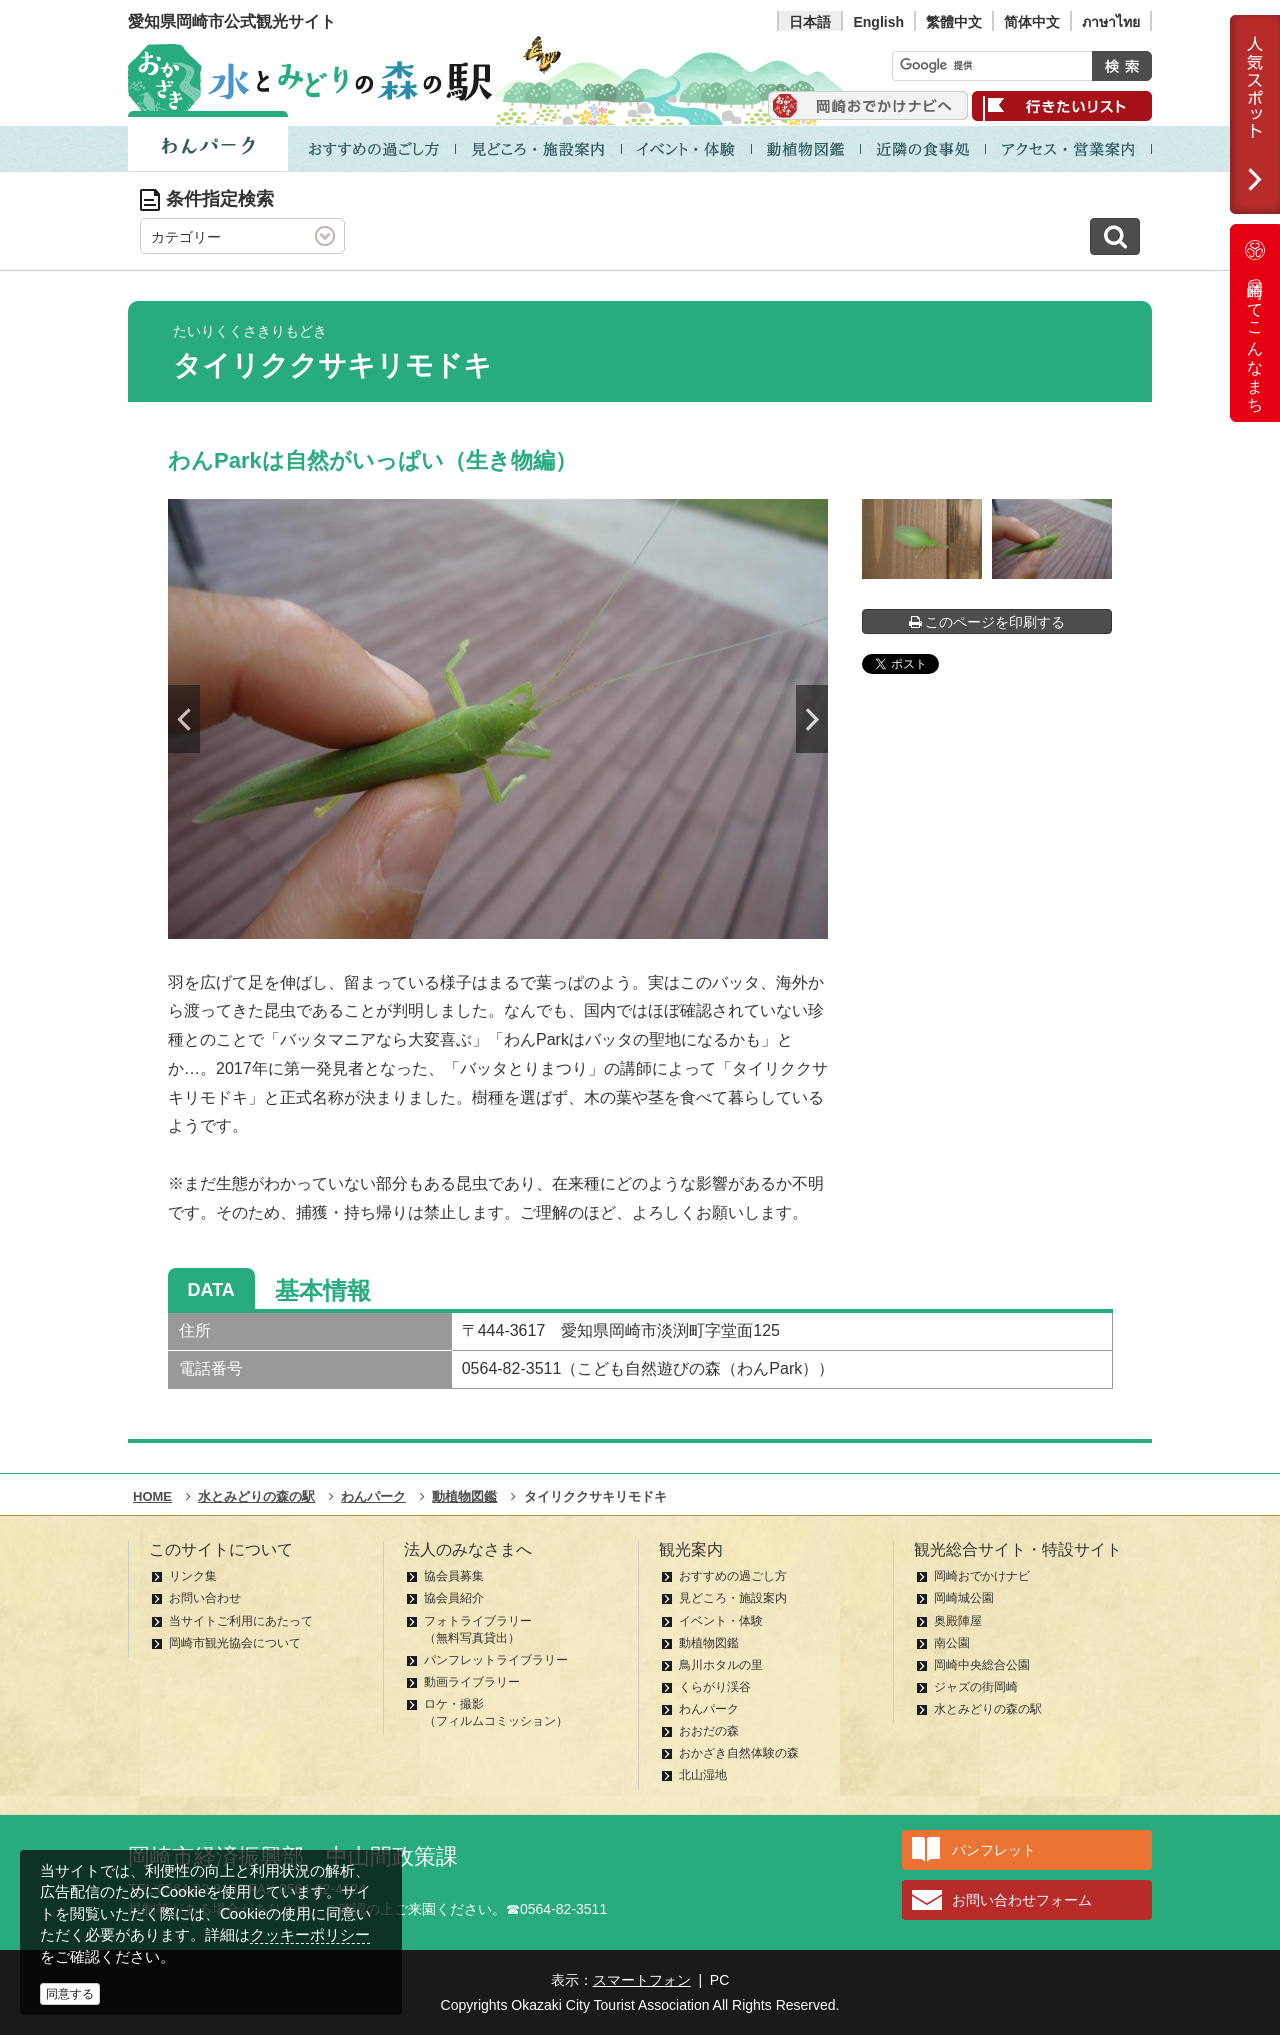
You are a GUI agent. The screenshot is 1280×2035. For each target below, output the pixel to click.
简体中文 (1032, 22)
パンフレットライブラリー (496, 1660)
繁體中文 (954, 22)
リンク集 (193, 1576)
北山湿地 (703, 1775)
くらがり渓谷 (715, 1687)
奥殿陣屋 (958, 1621)
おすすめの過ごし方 (733, 1576)
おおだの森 (709, 1731)
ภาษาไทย (1111, 22)
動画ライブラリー (472, 1682)
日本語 (810, 22)
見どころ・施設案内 (733, 1598)
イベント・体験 (721, 1621)
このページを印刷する (987, 622)
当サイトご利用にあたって (241, 1621)
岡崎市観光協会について (235, 1643)
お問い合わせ (205, 1598)
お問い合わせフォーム (1022, 1900)
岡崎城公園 (964, 1598)
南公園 (952, 1643)
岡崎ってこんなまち (1255, 323)
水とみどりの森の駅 (988, 1709)
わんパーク (709, 1709)
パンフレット (994, 1850)
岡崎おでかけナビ (982, 1576)
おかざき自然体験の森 (739, 1753)
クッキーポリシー (310, 1934)
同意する (70, 1994)
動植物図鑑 (709, 1643)
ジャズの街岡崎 (976, 1687)
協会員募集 (454, 1576)
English (878, 22)
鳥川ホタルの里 (721, 1665)
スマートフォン (642, 1980)
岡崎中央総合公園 (982, 1665)
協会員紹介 (454, 1598)
